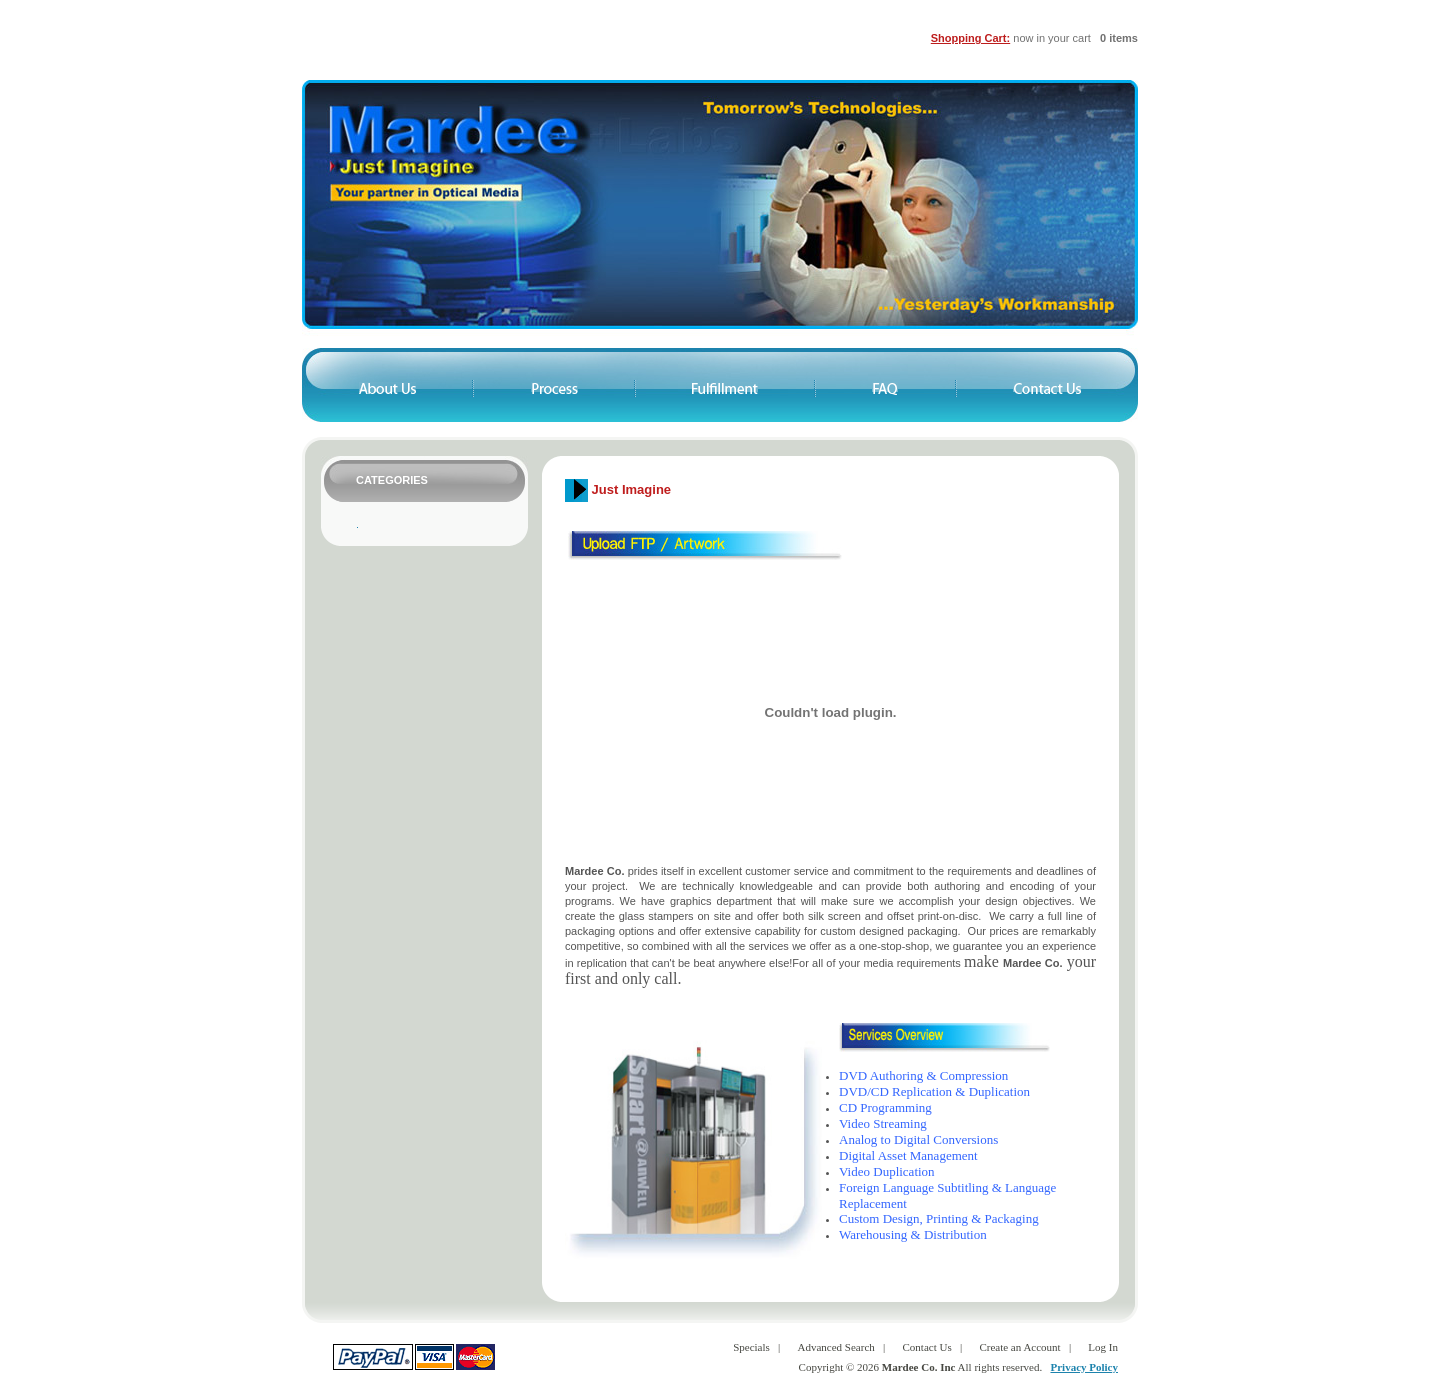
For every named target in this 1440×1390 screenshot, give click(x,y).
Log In (1103, 1347)
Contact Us (927, 1347)
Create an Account (1019, 1347)
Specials (751, 1347)
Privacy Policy (1084, 1367)
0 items (1119, 38)
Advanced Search (836, 1347)
